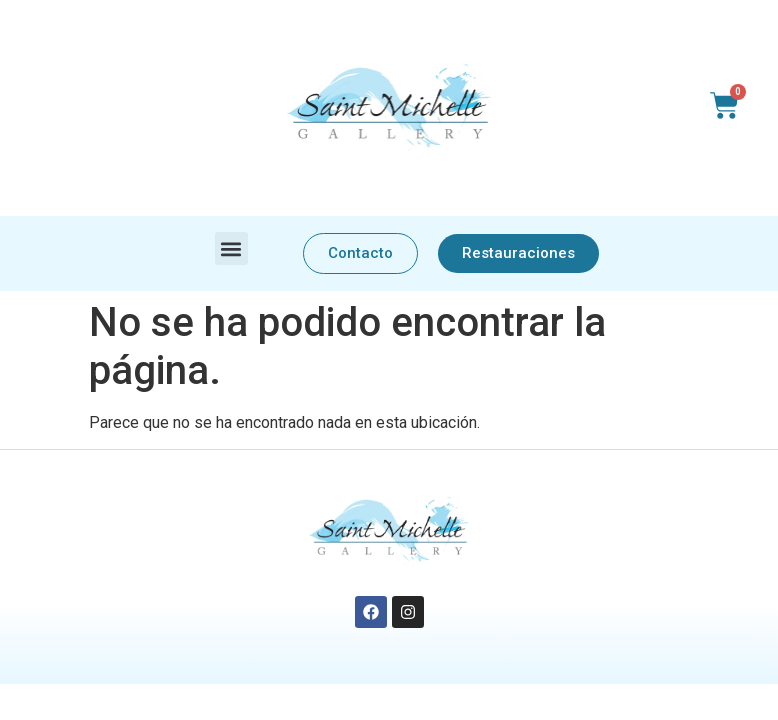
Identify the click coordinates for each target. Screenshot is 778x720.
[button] (231, 248)
